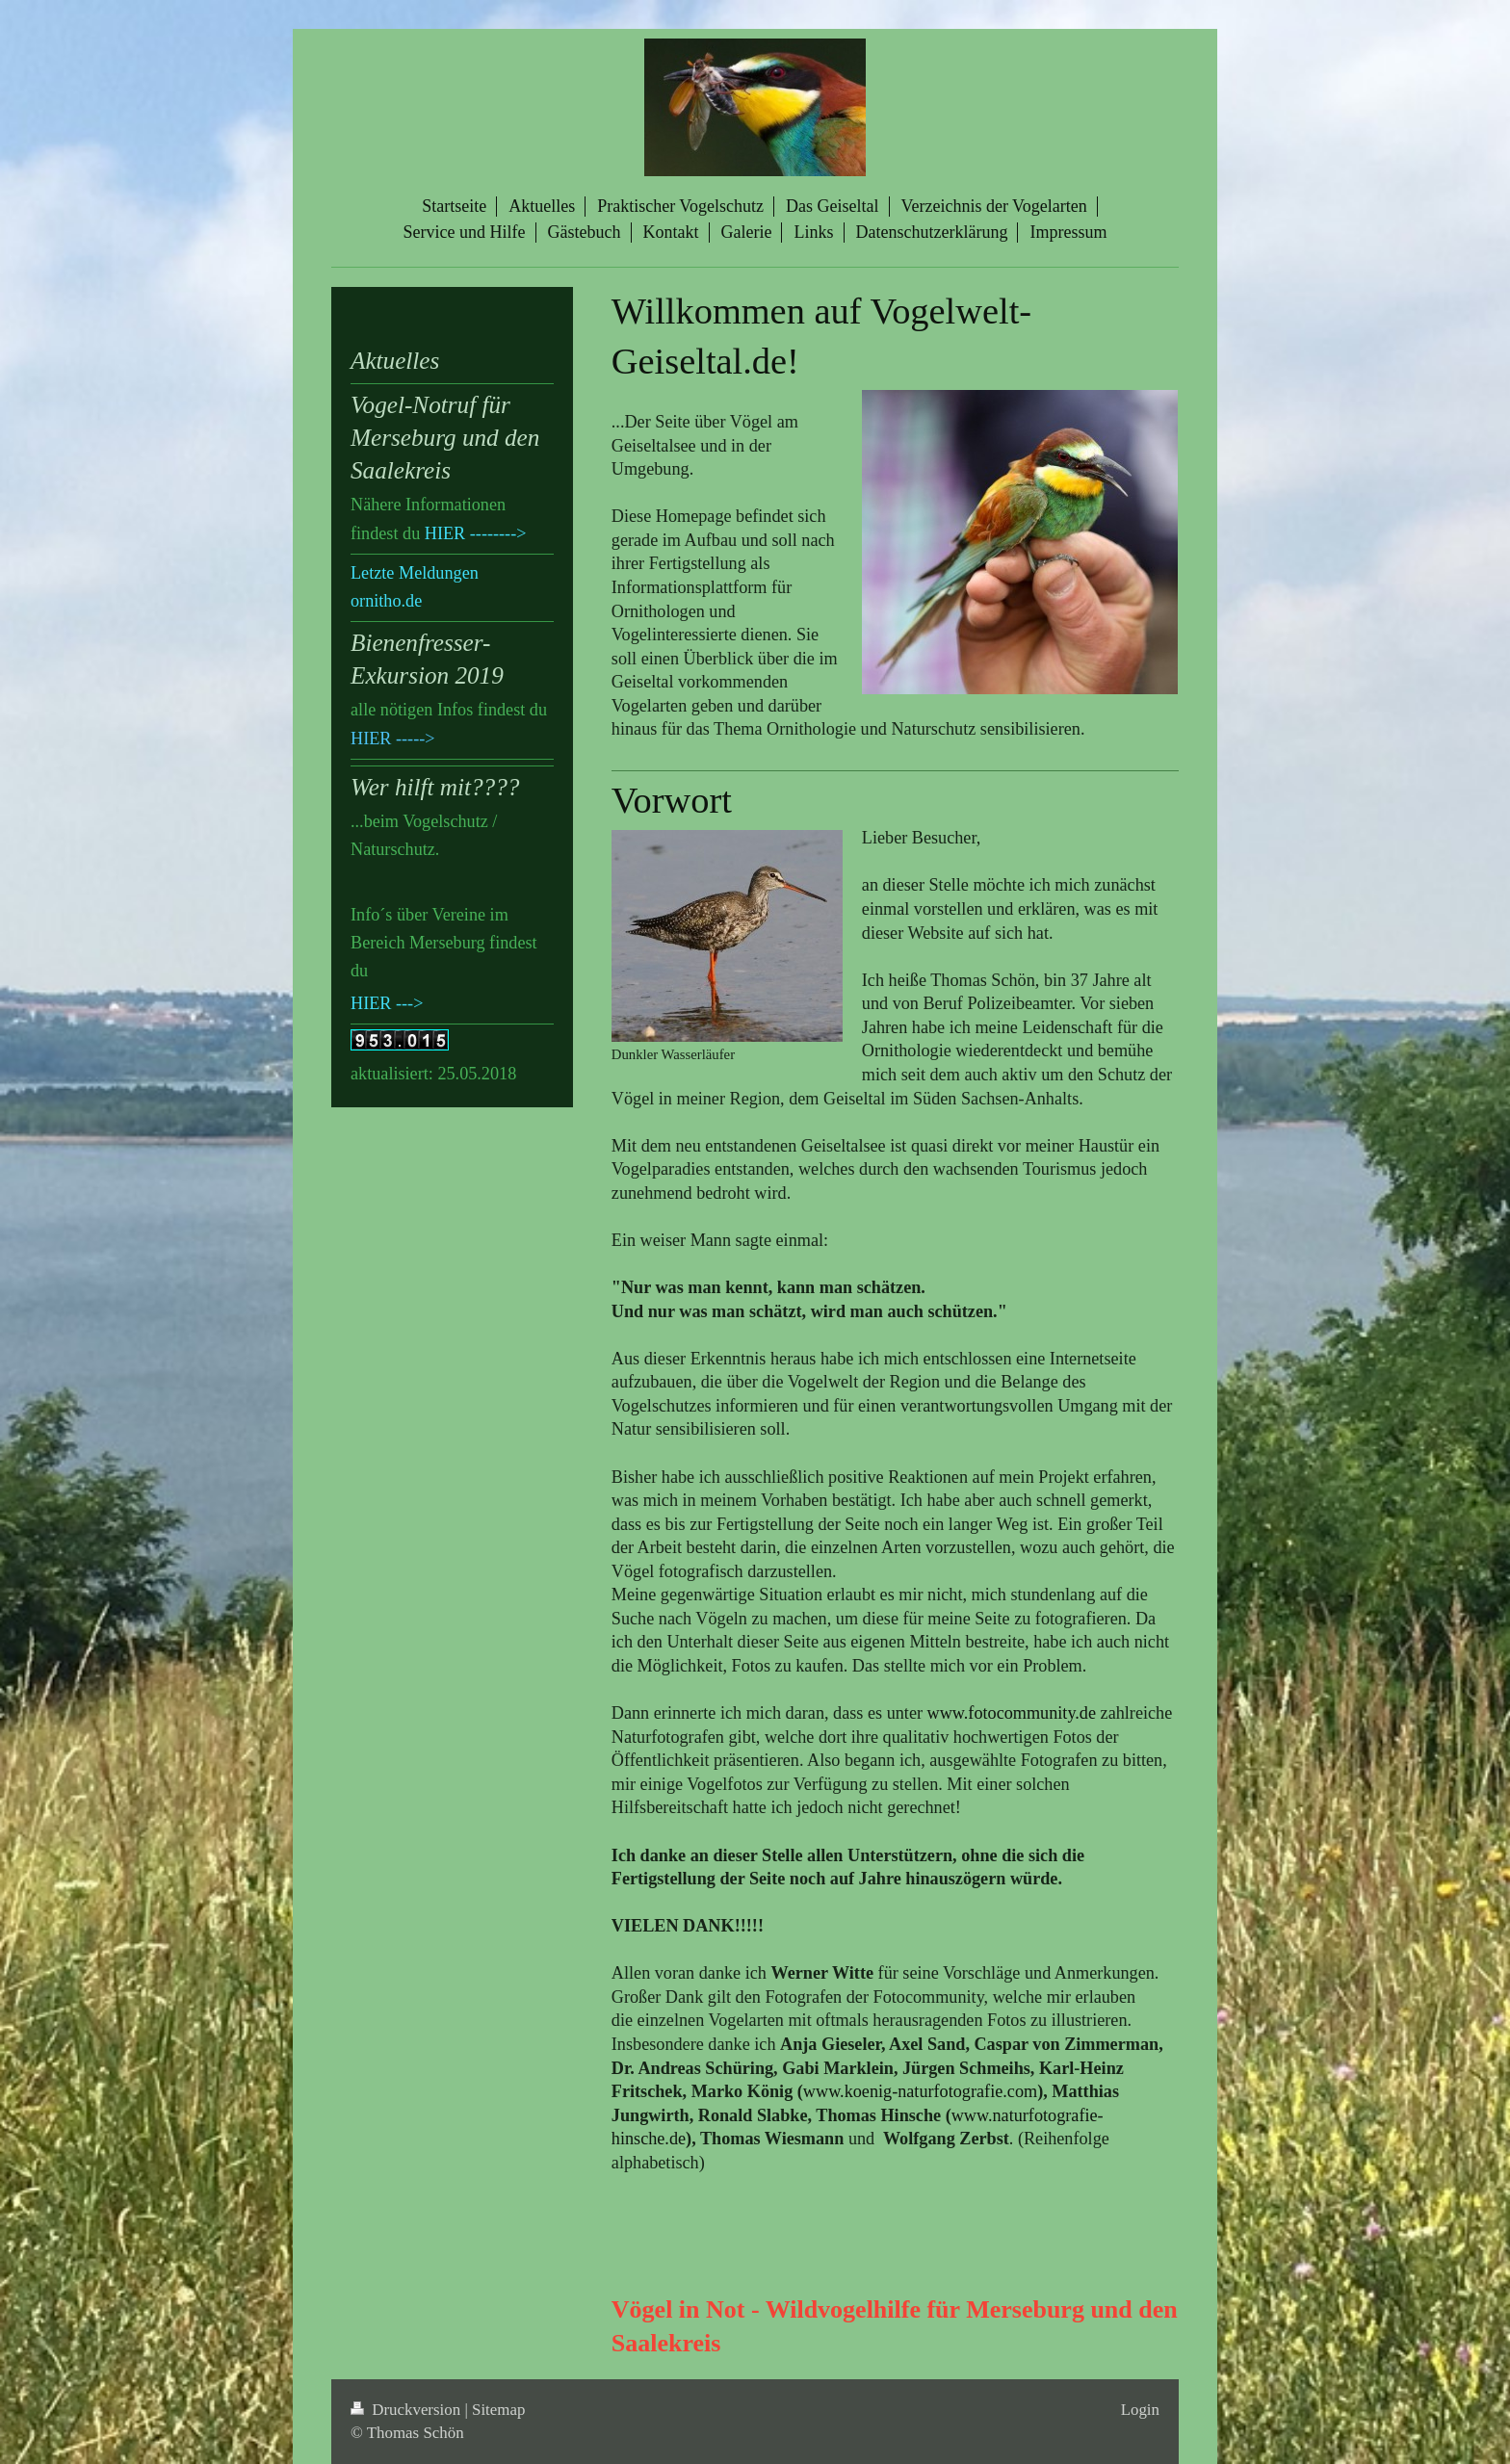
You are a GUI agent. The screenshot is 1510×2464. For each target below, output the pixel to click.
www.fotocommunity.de (1011, 1713)
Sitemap (498, 2409)
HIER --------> (476, 533)
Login (1140, 2409)
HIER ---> (387, 1003)
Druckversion (407, 2409)
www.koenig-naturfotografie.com (920, 2091)
